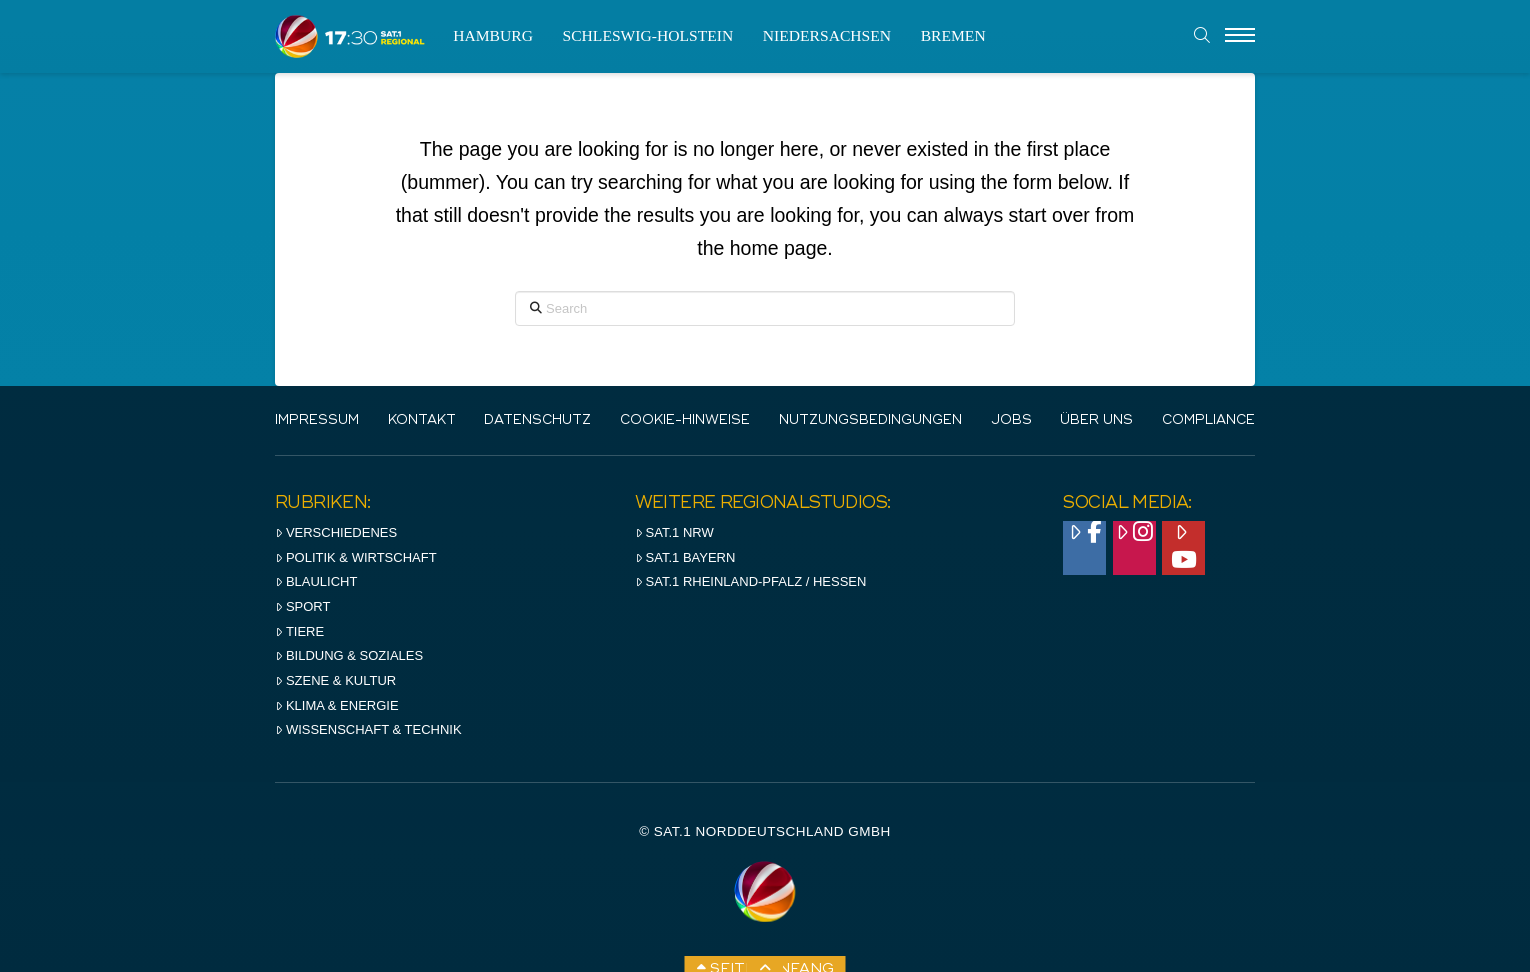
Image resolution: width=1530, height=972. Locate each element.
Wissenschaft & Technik (368, 729)
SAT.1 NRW (674, 532)
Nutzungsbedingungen (870, 420)
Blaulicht (316, 581)
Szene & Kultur (335, 680)
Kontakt (422, 420)
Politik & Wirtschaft (356, 557)
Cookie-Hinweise (685, 420)
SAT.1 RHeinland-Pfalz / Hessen (751, 581)
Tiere (299, 631)
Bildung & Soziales (349, 655)
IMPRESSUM (317, 420)
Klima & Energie (337, 705)
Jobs (1011, 420)
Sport (302, 606)
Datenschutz (537, 420)
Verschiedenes (336, 532)
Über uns (1096, 420)
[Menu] (1240, 36)
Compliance (1208, 420)
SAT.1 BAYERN (685, 557)
